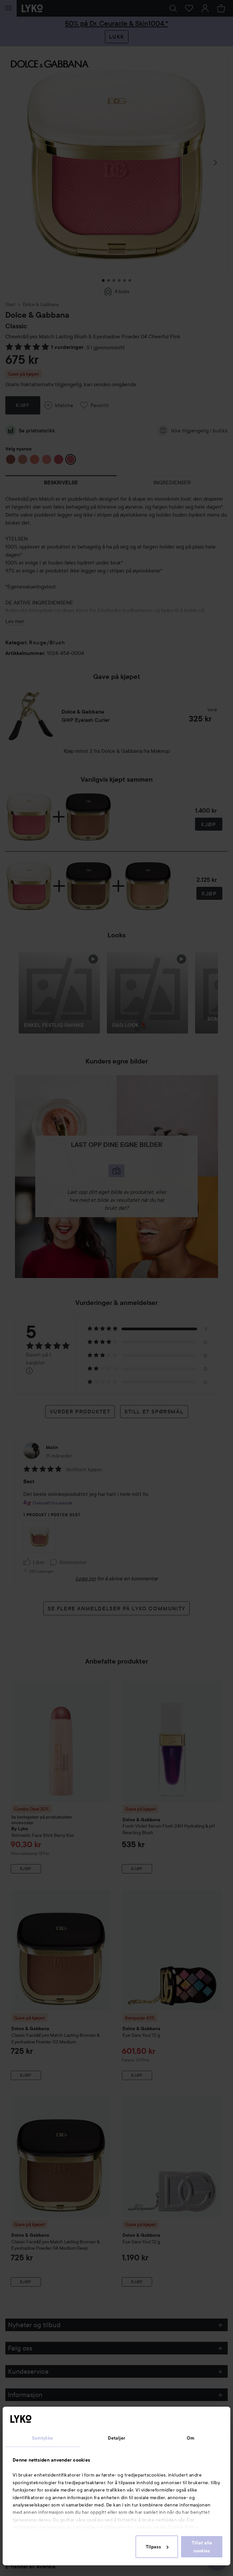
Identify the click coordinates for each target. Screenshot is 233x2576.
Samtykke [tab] (42, 2438)
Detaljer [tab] (116, 2438)
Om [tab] (190, 2438)
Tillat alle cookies (202, 2546)
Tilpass (157, 2546)
